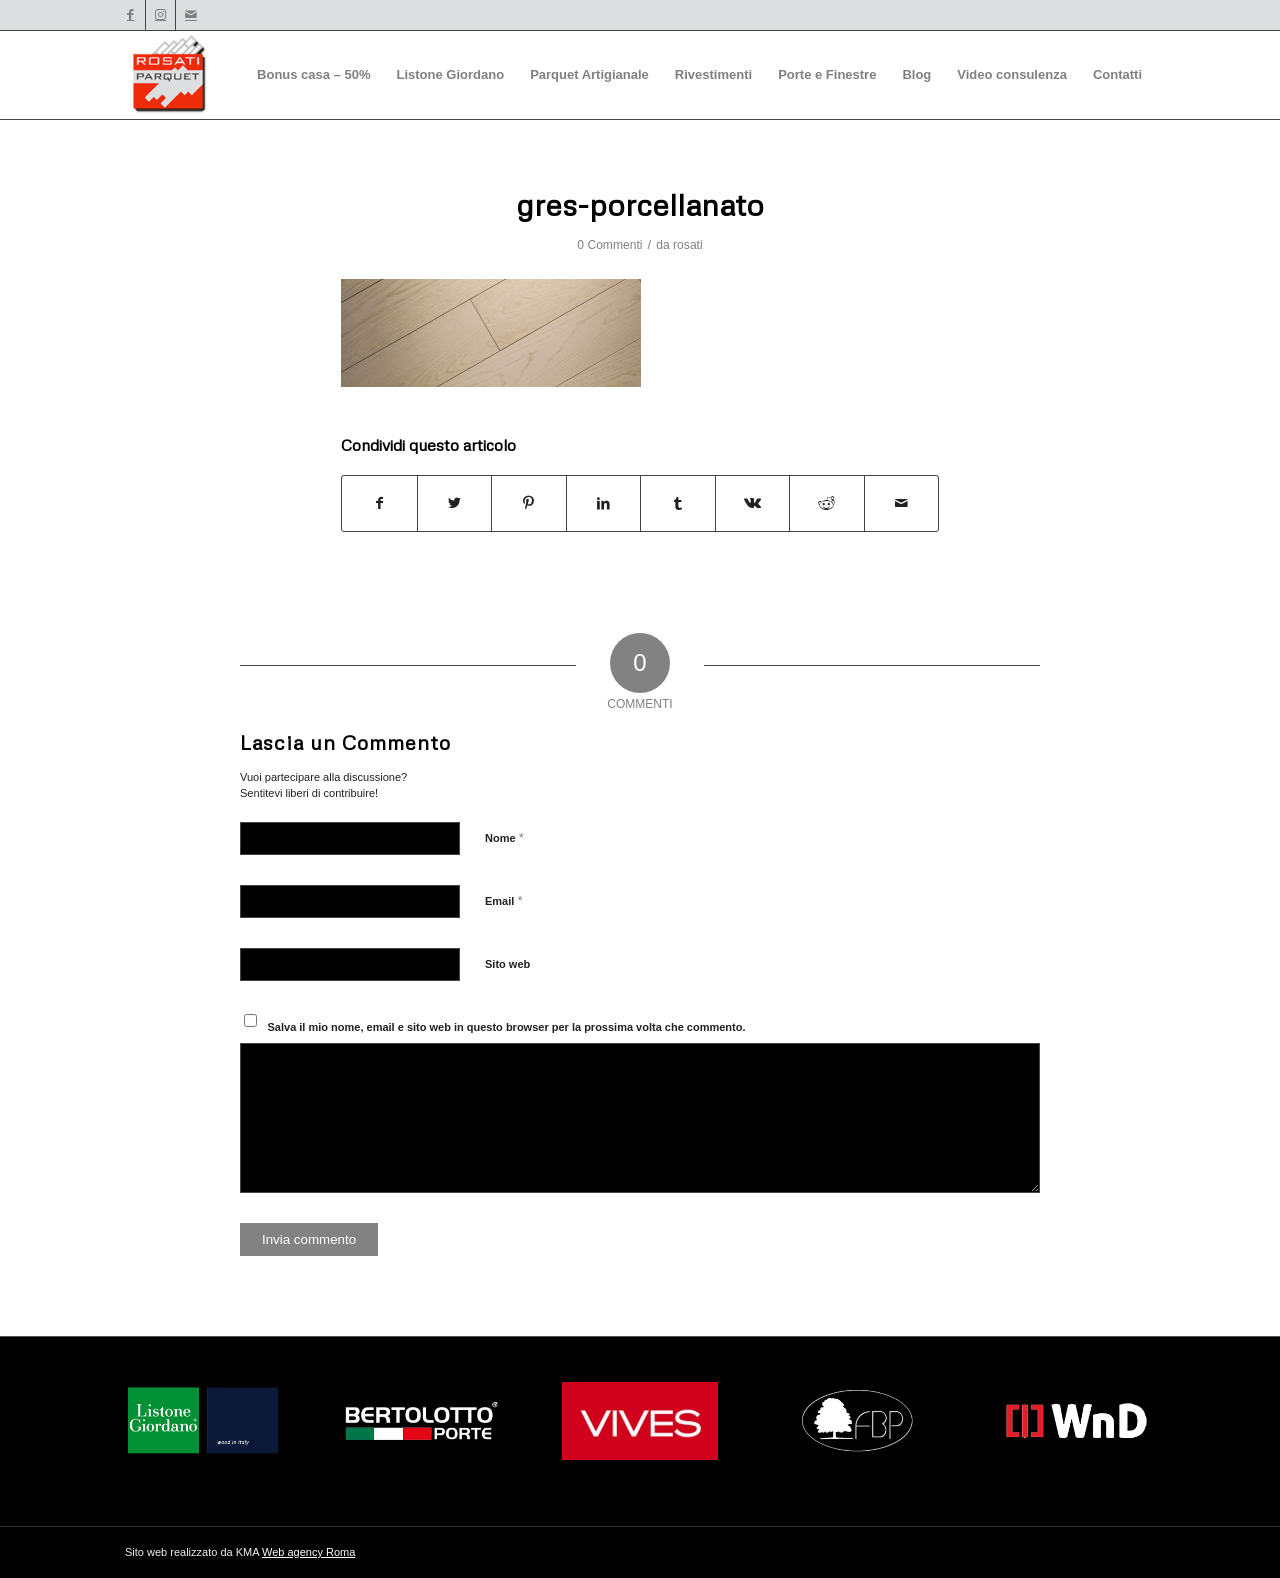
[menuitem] (313, 75)
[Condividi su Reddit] (827, 503)
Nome (504, 837)
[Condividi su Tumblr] (678, 503)
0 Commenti (609, 245)
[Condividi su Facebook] (379, 503)
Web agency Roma (308, 1552)
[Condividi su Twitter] (455, 503)
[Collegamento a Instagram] (160, 15)
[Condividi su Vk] (753, 503)
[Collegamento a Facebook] (130, 15)
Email (503, 900)
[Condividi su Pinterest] (529, 503)
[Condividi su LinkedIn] (604, 503)
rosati (688, 245)
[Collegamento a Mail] (191, 15)
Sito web (507, 964)
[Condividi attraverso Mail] (902, 503)
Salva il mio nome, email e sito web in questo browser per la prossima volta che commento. (507, 1027)
